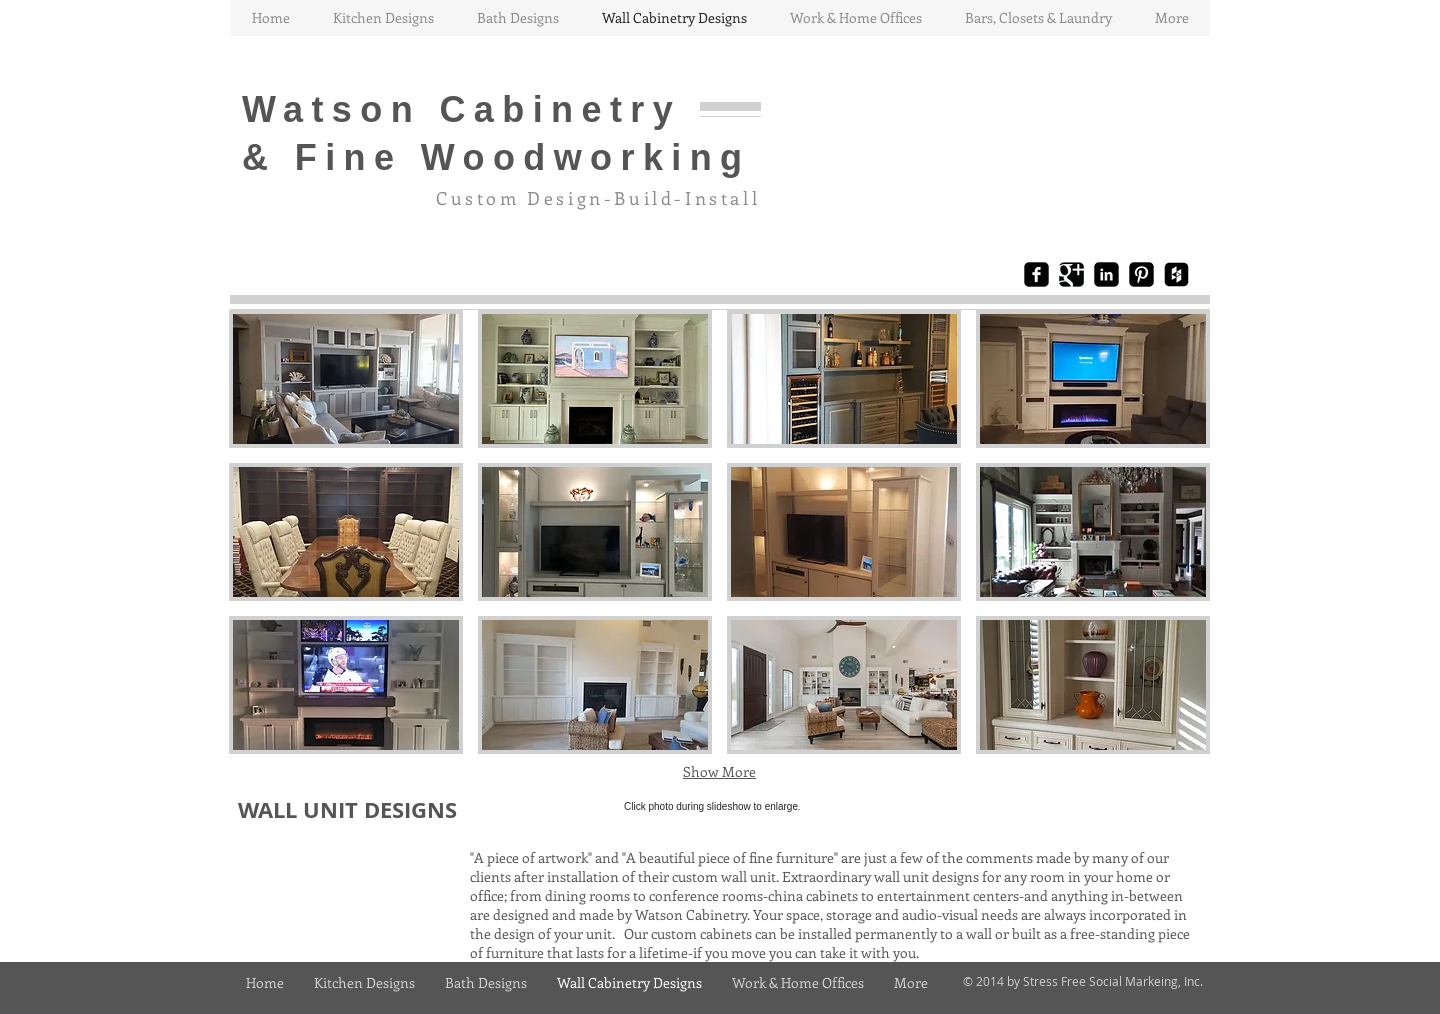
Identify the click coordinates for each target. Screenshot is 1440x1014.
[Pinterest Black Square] (1141, 274)
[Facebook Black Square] (1036, 274)
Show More (719, 771)
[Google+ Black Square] (1071, 274)
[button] (346, 379)
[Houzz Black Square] (1176, 274)
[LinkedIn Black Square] (1106, 274)
